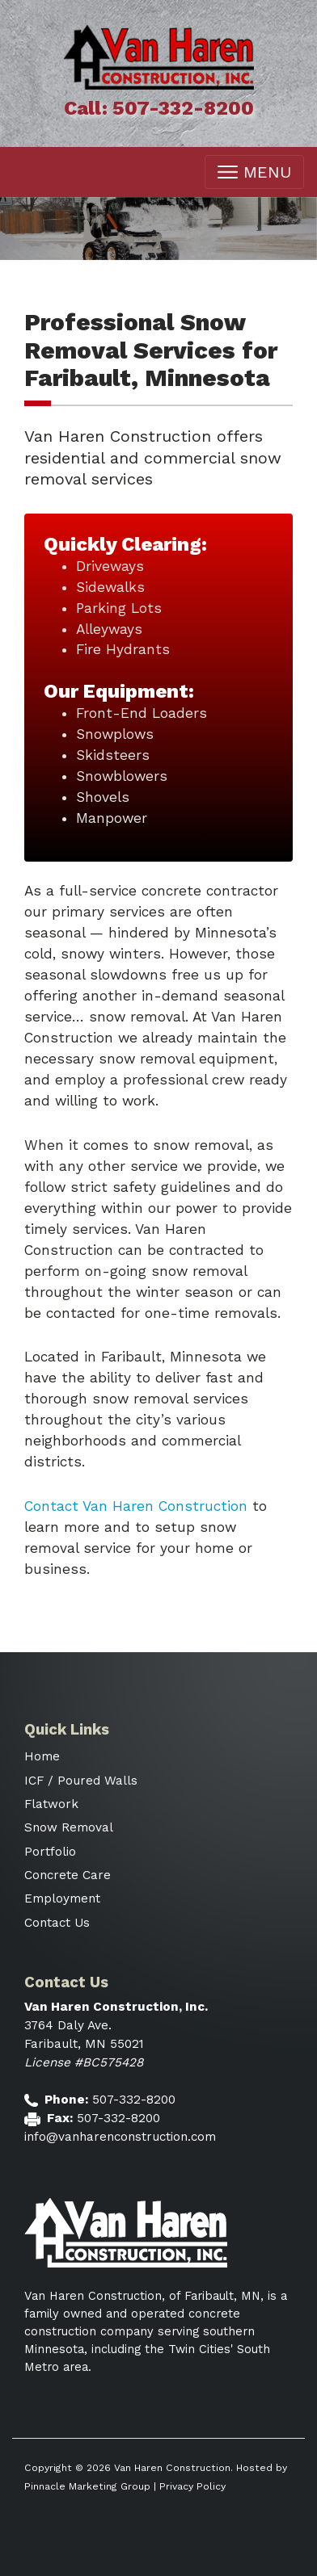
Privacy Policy (192, 2486)
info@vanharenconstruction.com (120, 2136)
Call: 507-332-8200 (159, 108)
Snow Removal (68, 1827)
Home (42, 1756)
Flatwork (51, 1804)
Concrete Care (67, 1875)
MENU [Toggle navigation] (254, 172)
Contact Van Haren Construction (135, 1506)
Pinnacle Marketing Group (87, 2486)
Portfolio (50, 1851)
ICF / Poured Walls (80, 1780)
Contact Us (57, 1922)
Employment (62, 1898)
